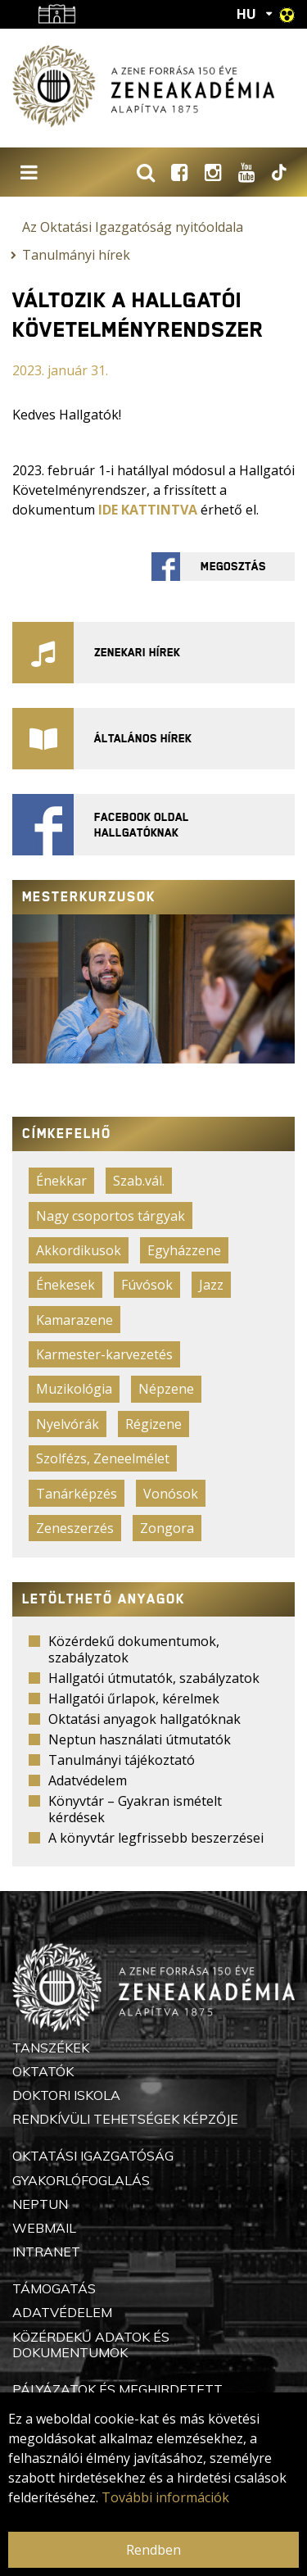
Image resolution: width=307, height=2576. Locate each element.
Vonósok (170, 1494)
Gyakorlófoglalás (81, 2180)
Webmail (44, 2228)
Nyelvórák (67, 1424)
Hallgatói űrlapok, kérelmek (133, 1698)
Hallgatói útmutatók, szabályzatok (154, 1678)
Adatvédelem (87, 1780)
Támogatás (54, 2288)
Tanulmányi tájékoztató (121, 1760)
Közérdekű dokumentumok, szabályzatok (133, 1649)
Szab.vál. (139, 1181)
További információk (165, 2497)
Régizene (153, 1424)
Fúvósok (147, 1285)
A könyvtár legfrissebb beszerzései (156, 1838)
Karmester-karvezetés (104, 1354)
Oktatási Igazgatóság (93, 2155)
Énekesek (65, 1285)
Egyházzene (184, 1250)
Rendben (153, 2550)
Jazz (211, 1285)
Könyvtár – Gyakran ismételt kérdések (135, 1809)
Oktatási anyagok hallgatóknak (144, 1719)
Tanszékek (50, 2047)
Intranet (46, 2251)
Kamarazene (74, 1320)
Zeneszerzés (75, 1528)
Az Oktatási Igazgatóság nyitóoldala (132, 227)
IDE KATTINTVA (147, 510)
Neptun (40, 2204)
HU (246, 14)
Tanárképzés (76, 1494)
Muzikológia (74, 1389)
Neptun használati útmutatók (139, 1739)
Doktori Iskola (66, 2095)
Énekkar (61, 1181)
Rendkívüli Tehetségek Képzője (125, 2119)
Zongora (167, 1528)
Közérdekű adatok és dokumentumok (90, 2345)
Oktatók (43, 2071)
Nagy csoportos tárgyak (110, 1216)
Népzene (166, 1389)
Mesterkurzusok (89, 897)
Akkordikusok (78, 1250)
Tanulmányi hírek (76, 255)
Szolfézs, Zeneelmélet (102, 1458)
